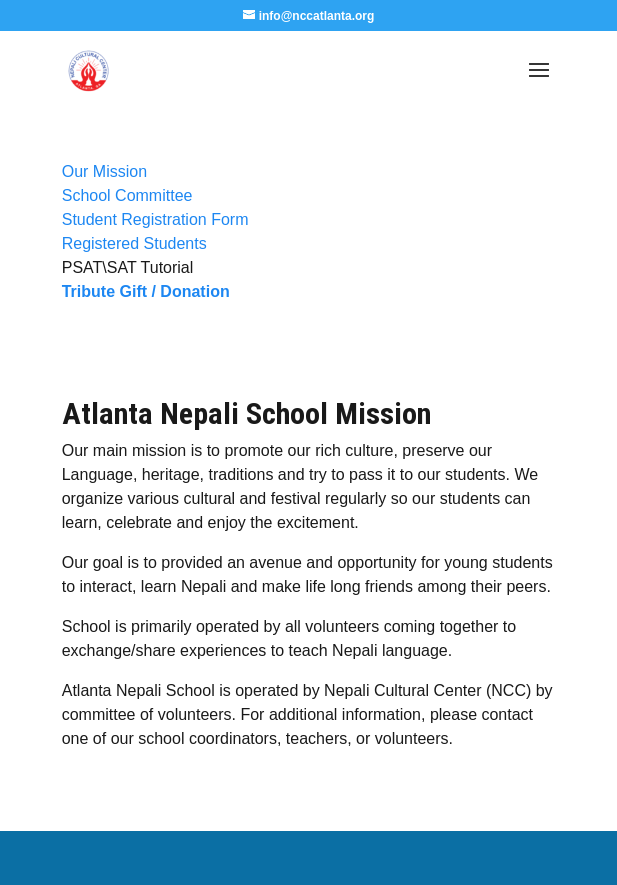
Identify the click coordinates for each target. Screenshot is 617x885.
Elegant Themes (262, 857)
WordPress (467, 857)
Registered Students (134, 243)
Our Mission (104, 171)
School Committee (127, 195)
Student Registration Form (155, 219)
